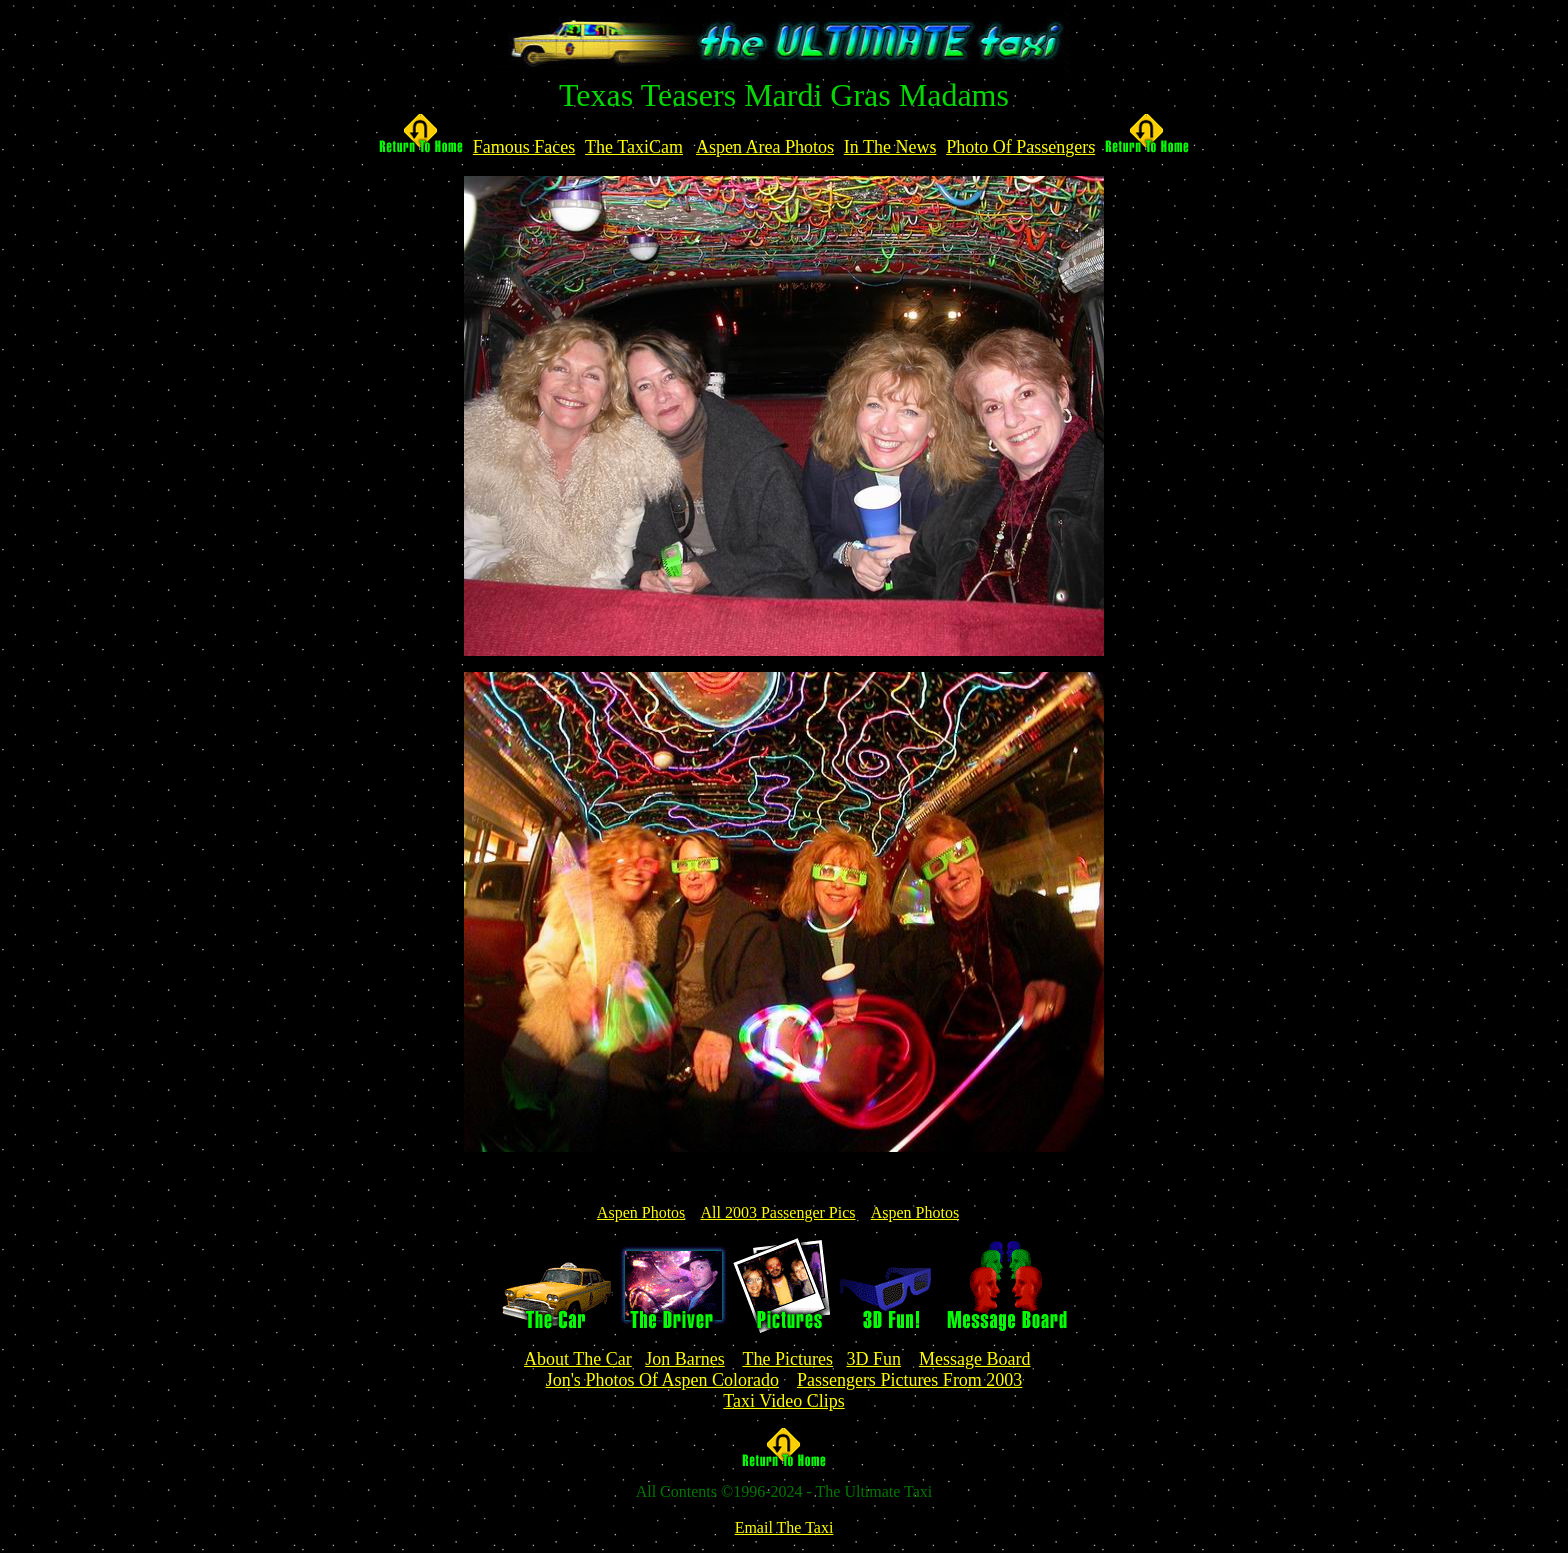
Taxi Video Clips (783, 1401)
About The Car (578, 1359)
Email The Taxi (784, 1527)
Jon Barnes (685, 1359)
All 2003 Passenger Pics (777, 1212)
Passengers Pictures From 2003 (909, 1380)
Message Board (974, 1359)
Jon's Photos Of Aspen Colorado (662, 1380)
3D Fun (873, 1359)
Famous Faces (524, 147)
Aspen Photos (641, 1212)
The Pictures (787, 1359)
